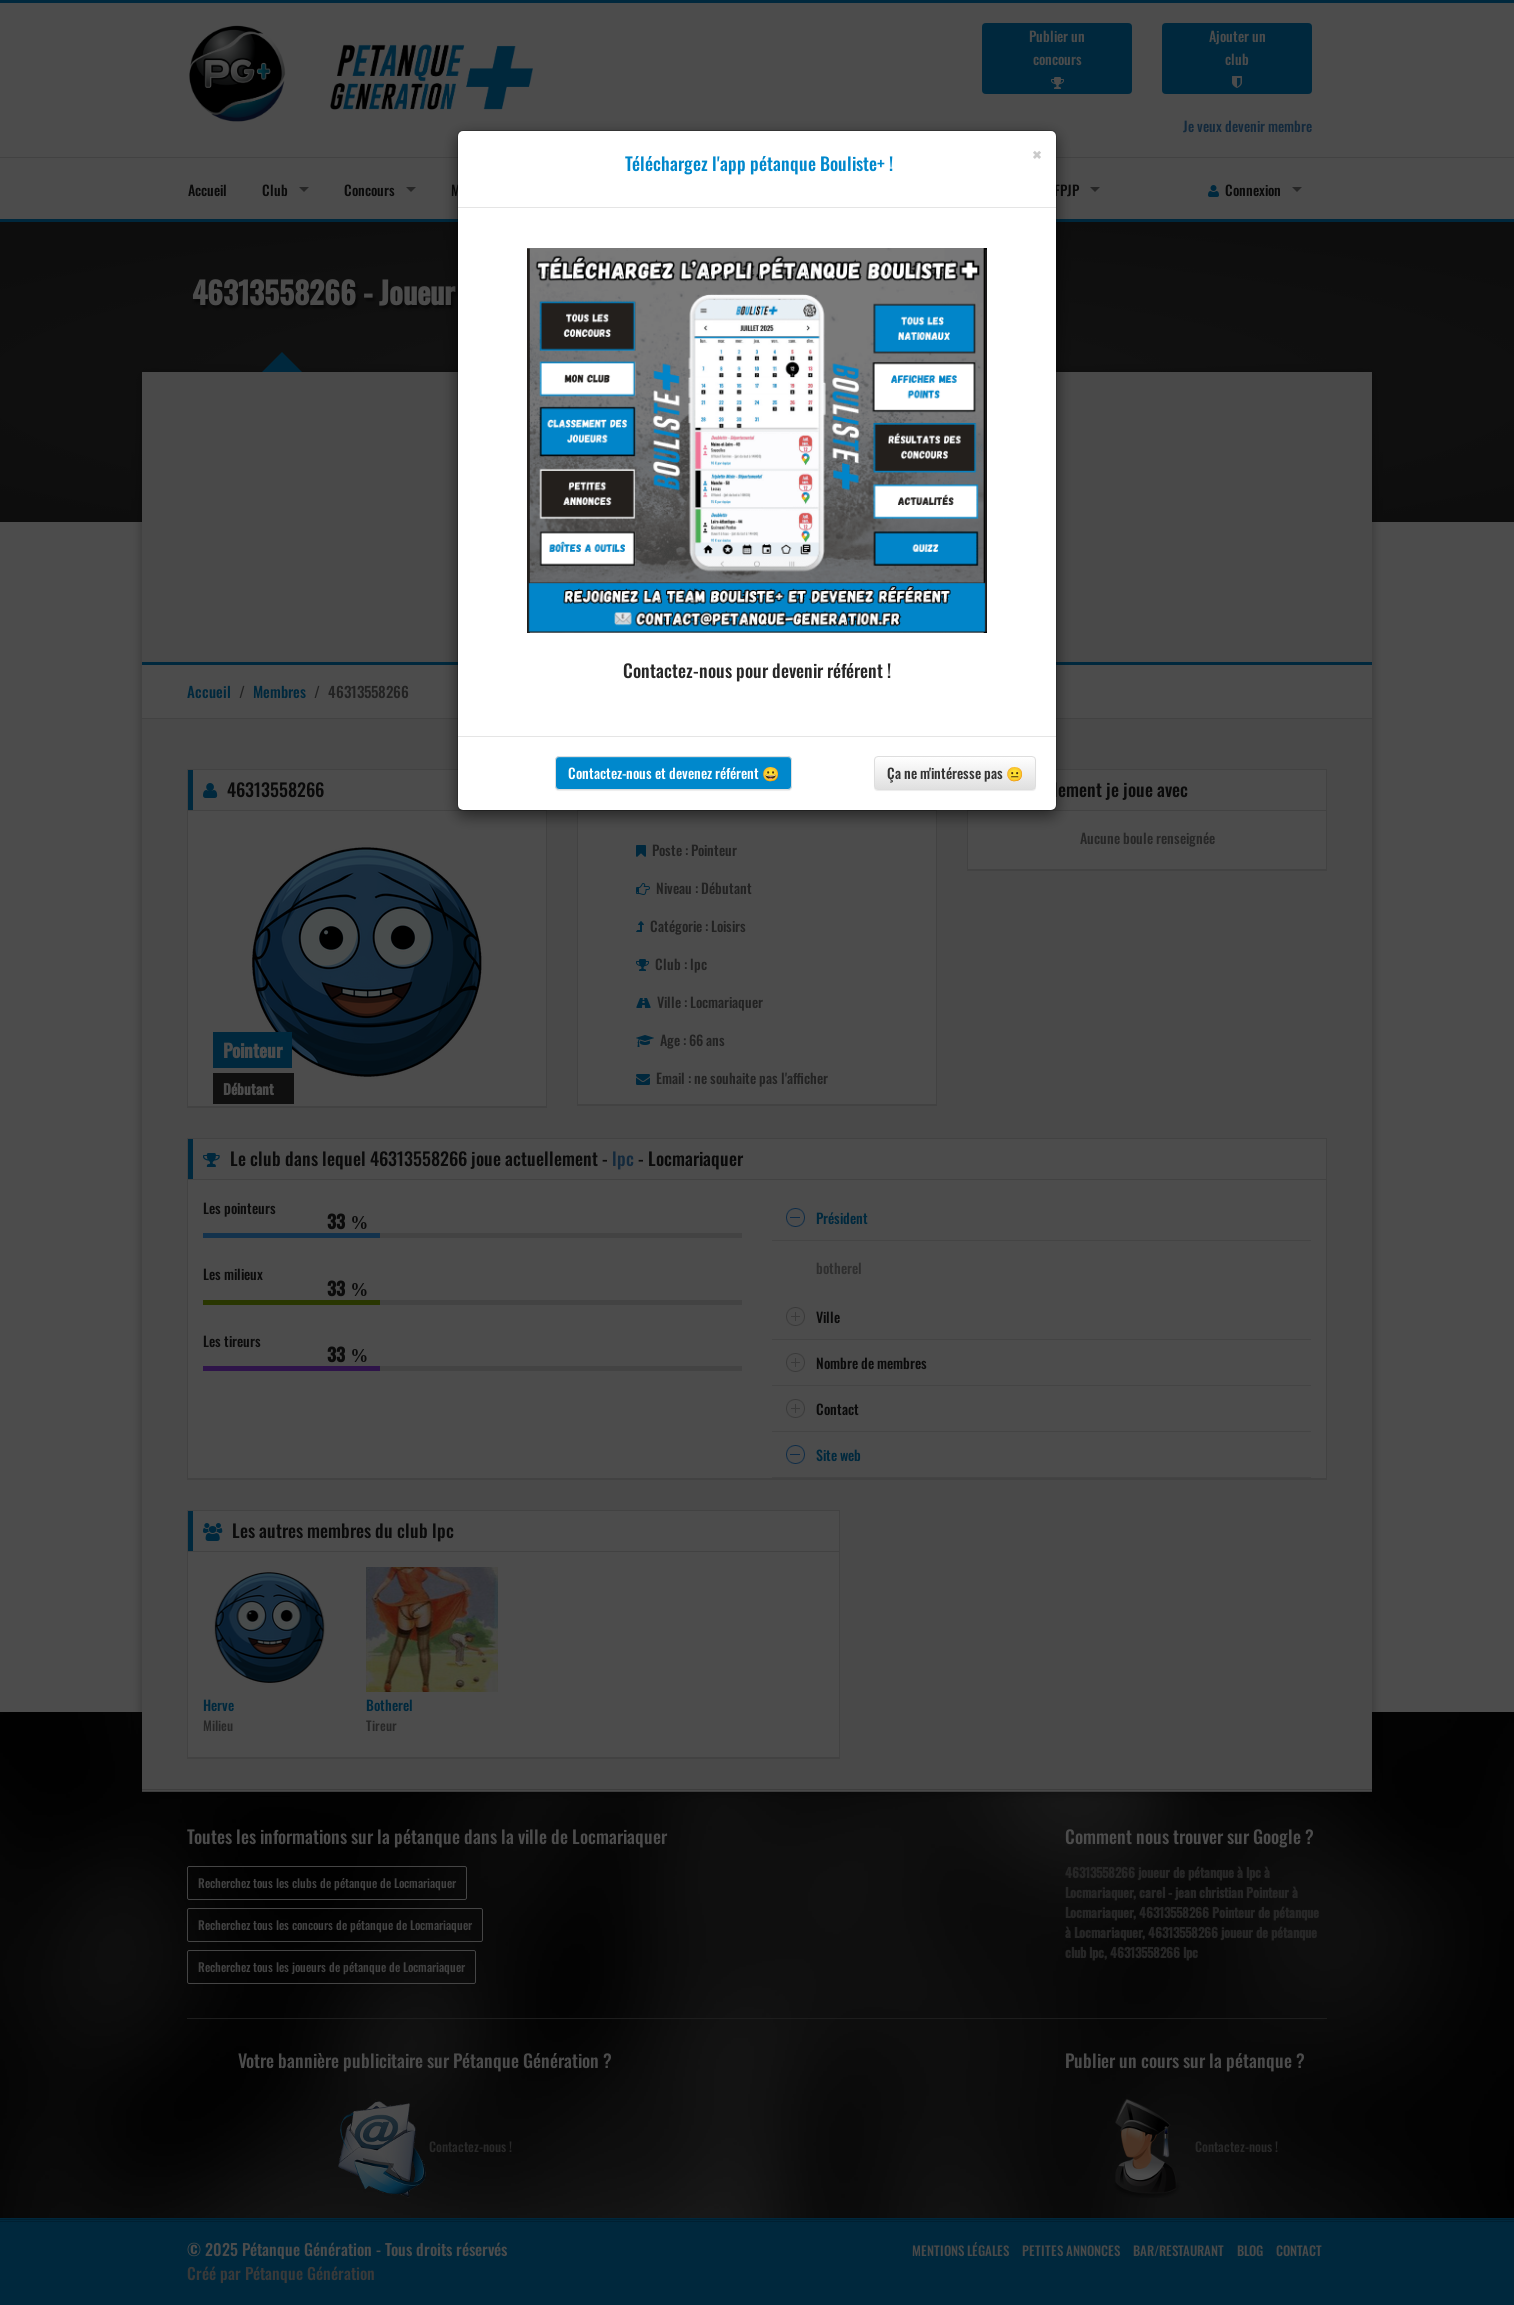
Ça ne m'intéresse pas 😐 (955, 772)
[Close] (1036, 154)
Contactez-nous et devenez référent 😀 (673, 772)
